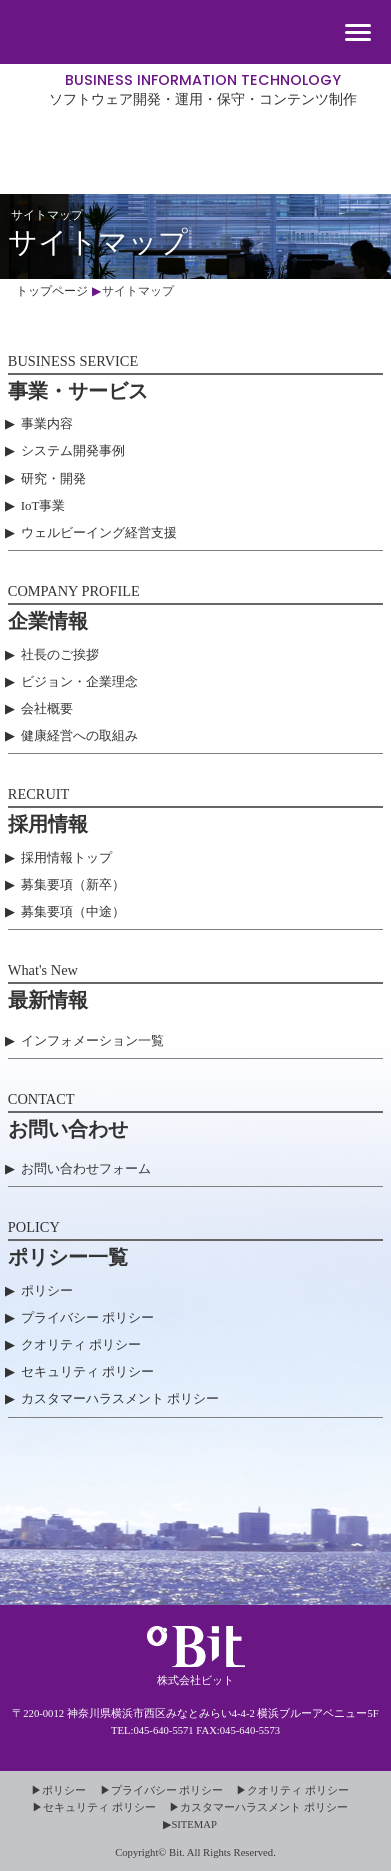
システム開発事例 (73, 450)
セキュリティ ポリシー (87, 1371)
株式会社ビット (196, 137)
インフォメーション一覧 (92, 1040)
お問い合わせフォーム (86, 1168)
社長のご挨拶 (60, 654)
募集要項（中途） (73, 911)
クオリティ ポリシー (81, 1344)
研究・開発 (53, 478)
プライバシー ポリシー (87, 1317)
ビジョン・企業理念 (79, 681)
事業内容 (47, 423)
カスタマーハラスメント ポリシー (120, 1398)
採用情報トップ (66, 857)
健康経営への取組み (79, 735)
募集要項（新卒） (73, 884)
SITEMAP (194, 1824)
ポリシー (47, 1290)
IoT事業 (43, 505)
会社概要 (47, 708)
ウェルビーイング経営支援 (99, 532)
